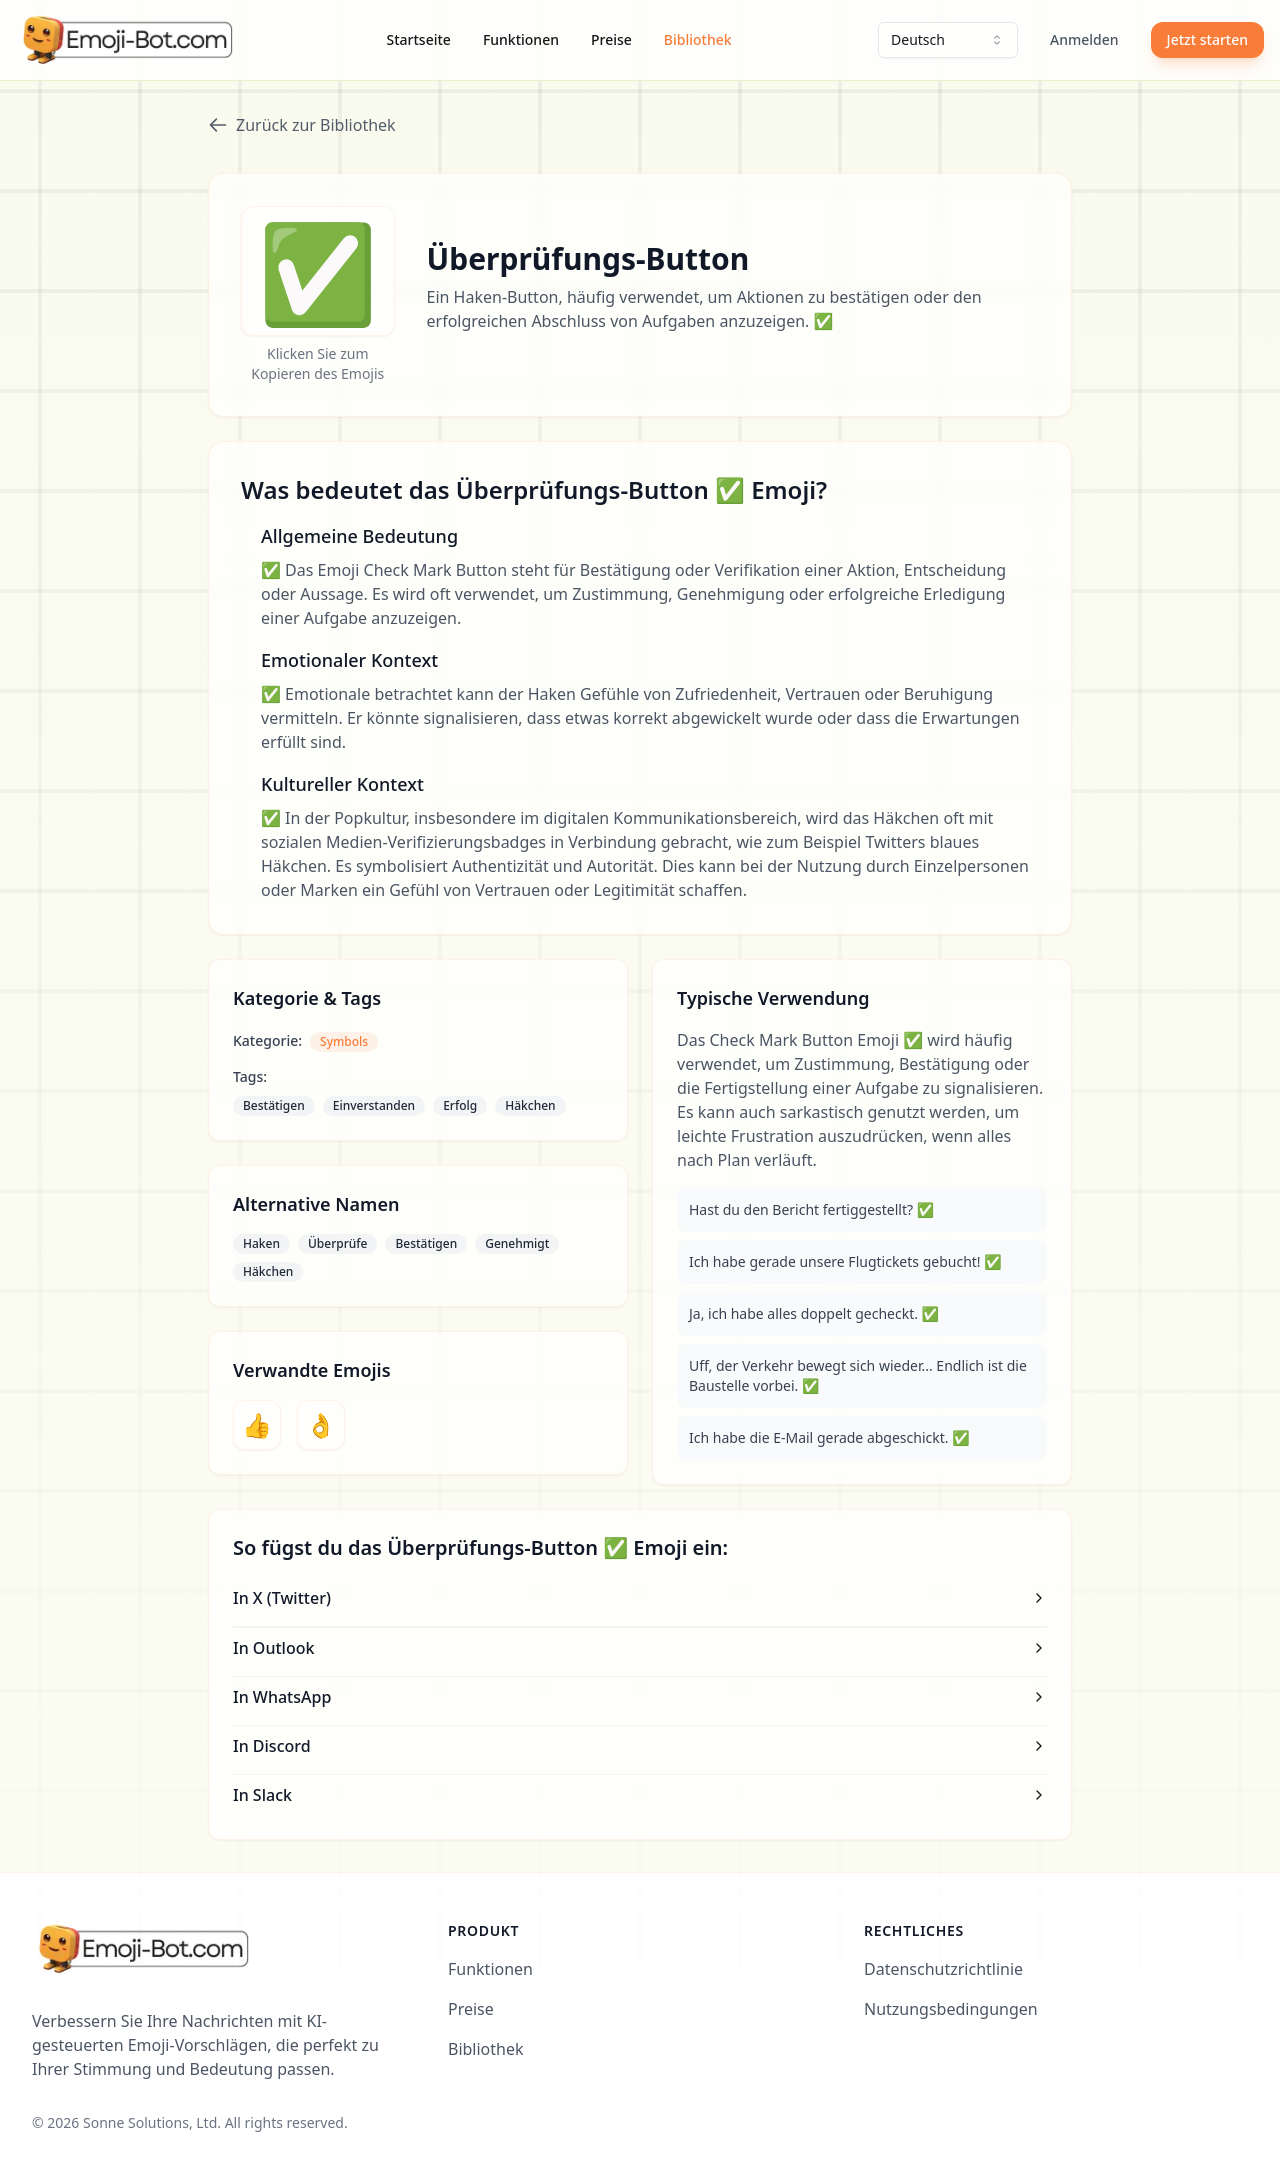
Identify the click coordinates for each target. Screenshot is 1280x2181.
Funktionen (521, 39)
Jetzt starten (1207, 39)
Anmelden (1084, 39)
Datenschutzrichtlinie (943, 1969)
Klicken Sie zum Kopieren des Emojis (317, 363)
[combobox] (948, 40)
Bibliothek (698, 39)
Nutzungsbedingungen (951, 2009)
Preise (611, 39)
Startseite (419, 39)
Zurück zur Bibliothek (302, 125)
